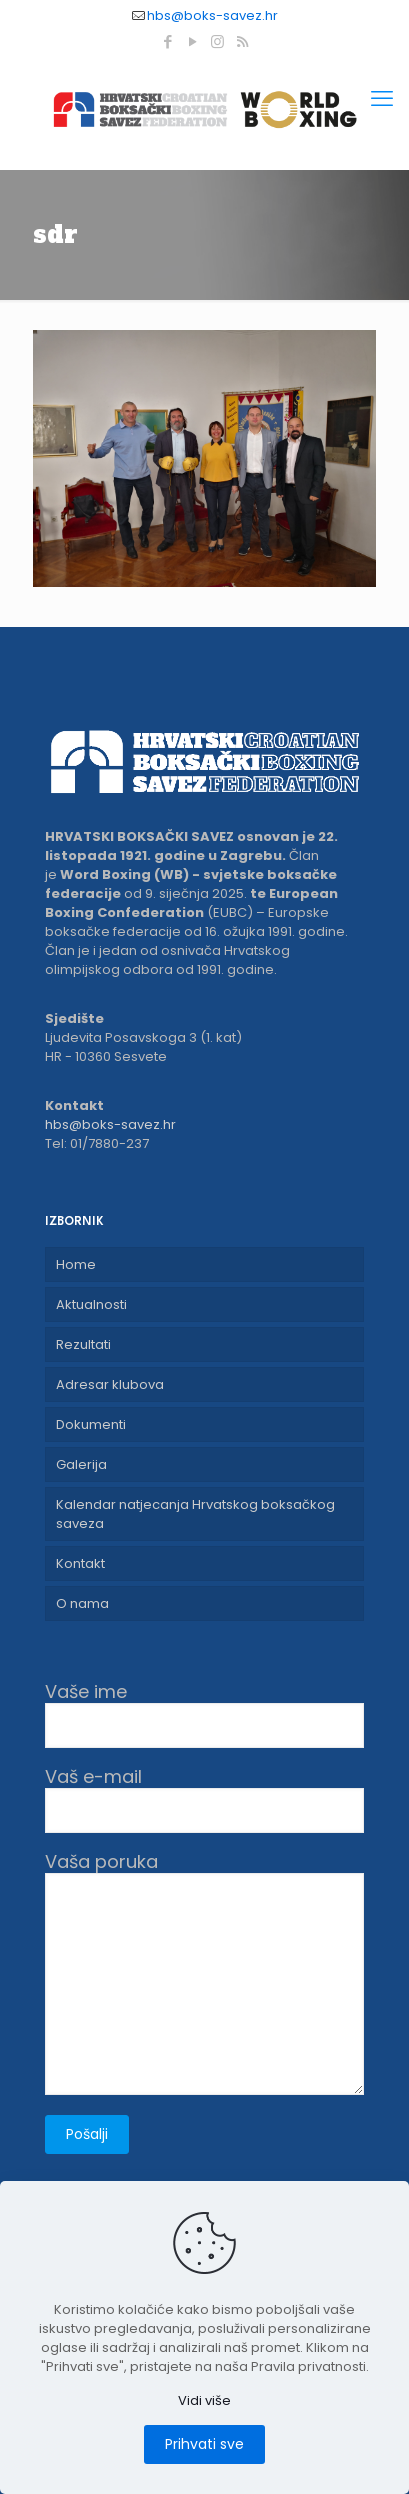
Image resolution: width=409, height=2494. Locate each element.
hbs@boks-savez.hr (110, 1124)
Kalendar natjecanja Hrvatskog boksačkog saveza (195, 1514)
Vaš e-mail (204, 1799)
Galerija (81, 1464)
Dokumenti (91, 1424)
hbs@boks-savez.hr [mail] (212, 15)
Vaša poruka (204, 1973)
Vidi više (204, 2400)
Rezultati (83, 1344)
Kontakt (80, 1563)
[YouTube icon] (192, 41)
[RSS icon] (242, 41)
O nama (82, 1603)
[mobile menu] (382, 99)
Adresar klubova (110, 1384)
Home (76, 1264)
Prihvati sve (204, 2444)
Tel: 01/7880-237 (97, 1143)
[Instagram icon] (217, 41)
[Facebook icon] (167, 41)
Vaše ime (204, 1714)
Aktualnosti (91, 1304)
